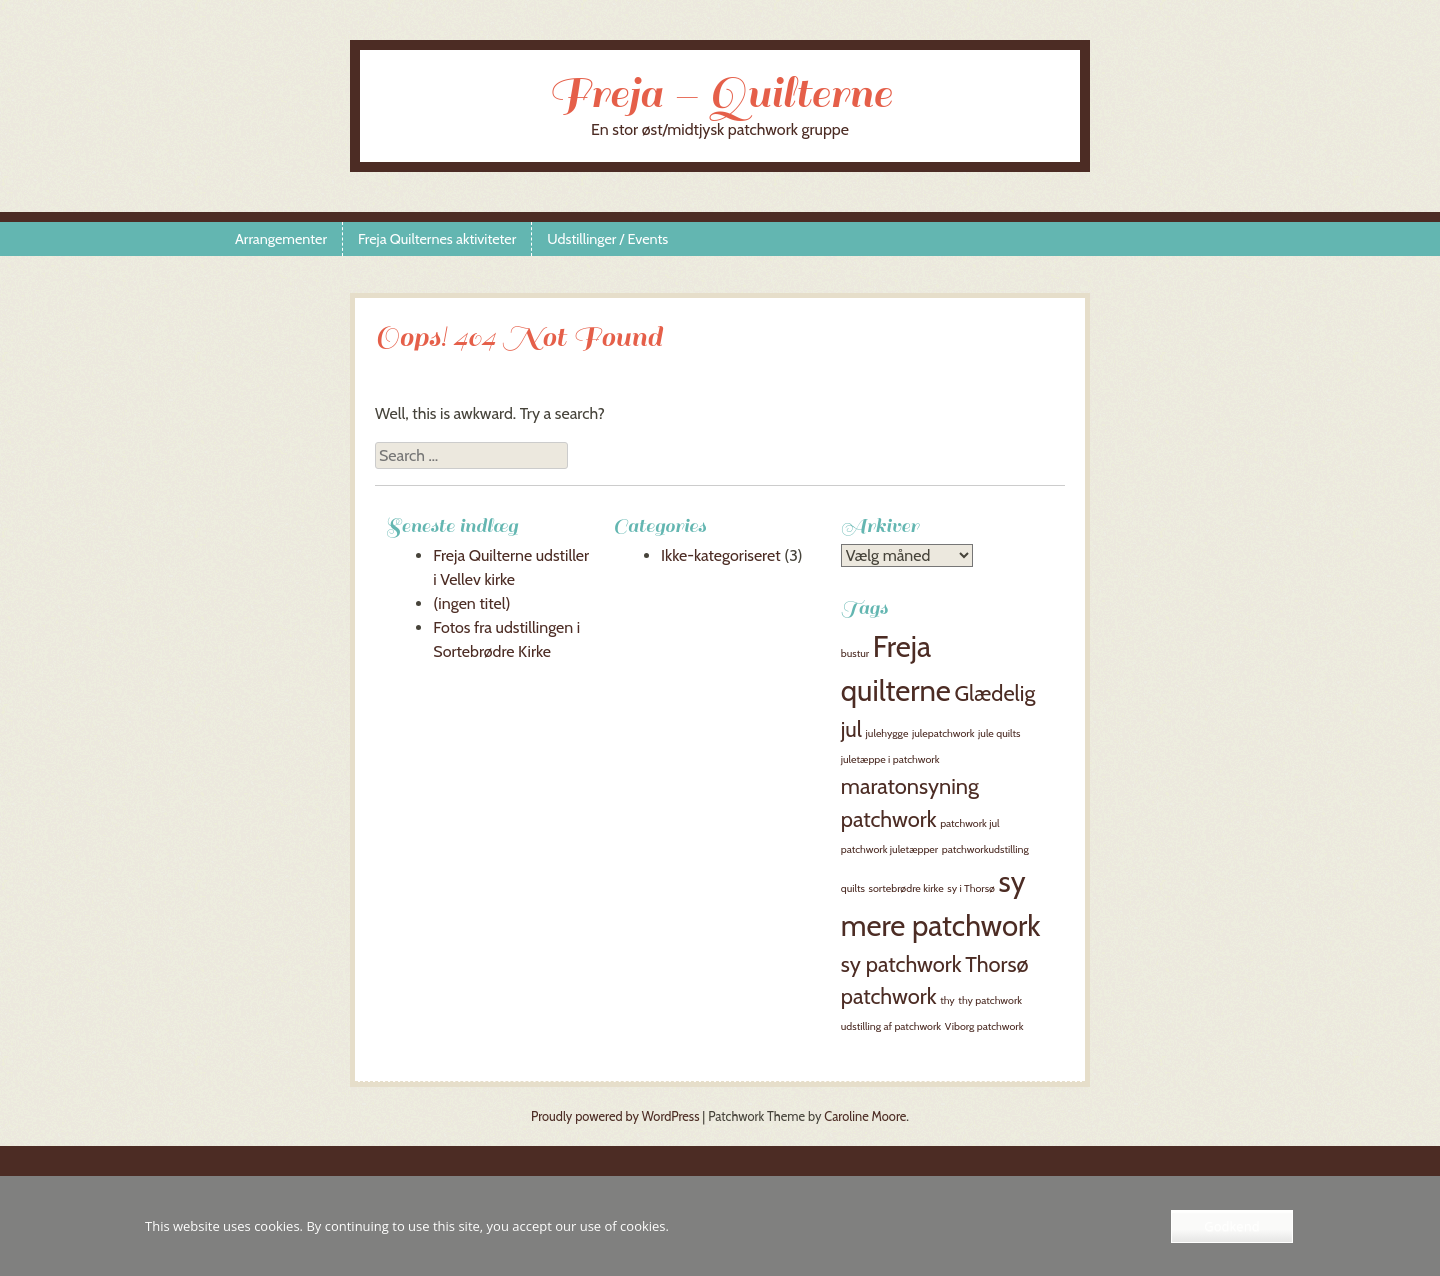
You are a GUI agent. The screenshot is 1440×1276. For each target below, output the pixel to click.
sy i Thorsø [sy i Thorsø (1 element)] (971, 888)
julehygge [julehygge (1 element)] (887, 733)
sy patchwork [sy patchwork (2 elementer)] (901, 964)
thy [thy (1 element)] (947, 1000)
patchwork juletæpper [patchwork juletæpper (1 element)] (889, 849)
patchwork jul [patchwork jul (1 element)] (969, 823)
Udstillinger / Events (607, 239)
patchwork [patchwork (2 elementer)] (889, 819)
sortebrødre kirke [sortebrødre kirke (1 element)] (906, 888)
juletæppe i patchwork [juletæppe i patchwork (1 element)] (890, 759)
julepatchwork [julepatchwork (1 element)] (943, 733)
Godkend (1231, 1226)
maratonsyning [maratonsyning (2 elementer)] (910, 786)
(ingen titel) (471, 603)
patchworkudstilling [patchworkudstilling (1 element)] (985, 849)
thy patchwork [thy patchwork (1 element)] (990, 1000)
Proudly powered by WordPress (615, 1116)
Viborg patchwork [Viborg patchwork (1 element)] (984, 1026)
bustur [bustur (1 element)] (855, 653)
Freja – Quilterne (719, 93)
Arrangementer (281, 239)
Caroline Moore (865, 1116)
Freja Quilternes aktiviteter (437, 239)
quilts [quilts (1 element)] (853, 888)
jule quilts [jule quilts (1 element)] (999, 733)
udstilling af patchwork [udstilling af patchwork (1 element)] (891, 1026)
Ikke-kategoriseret (721, 555)
